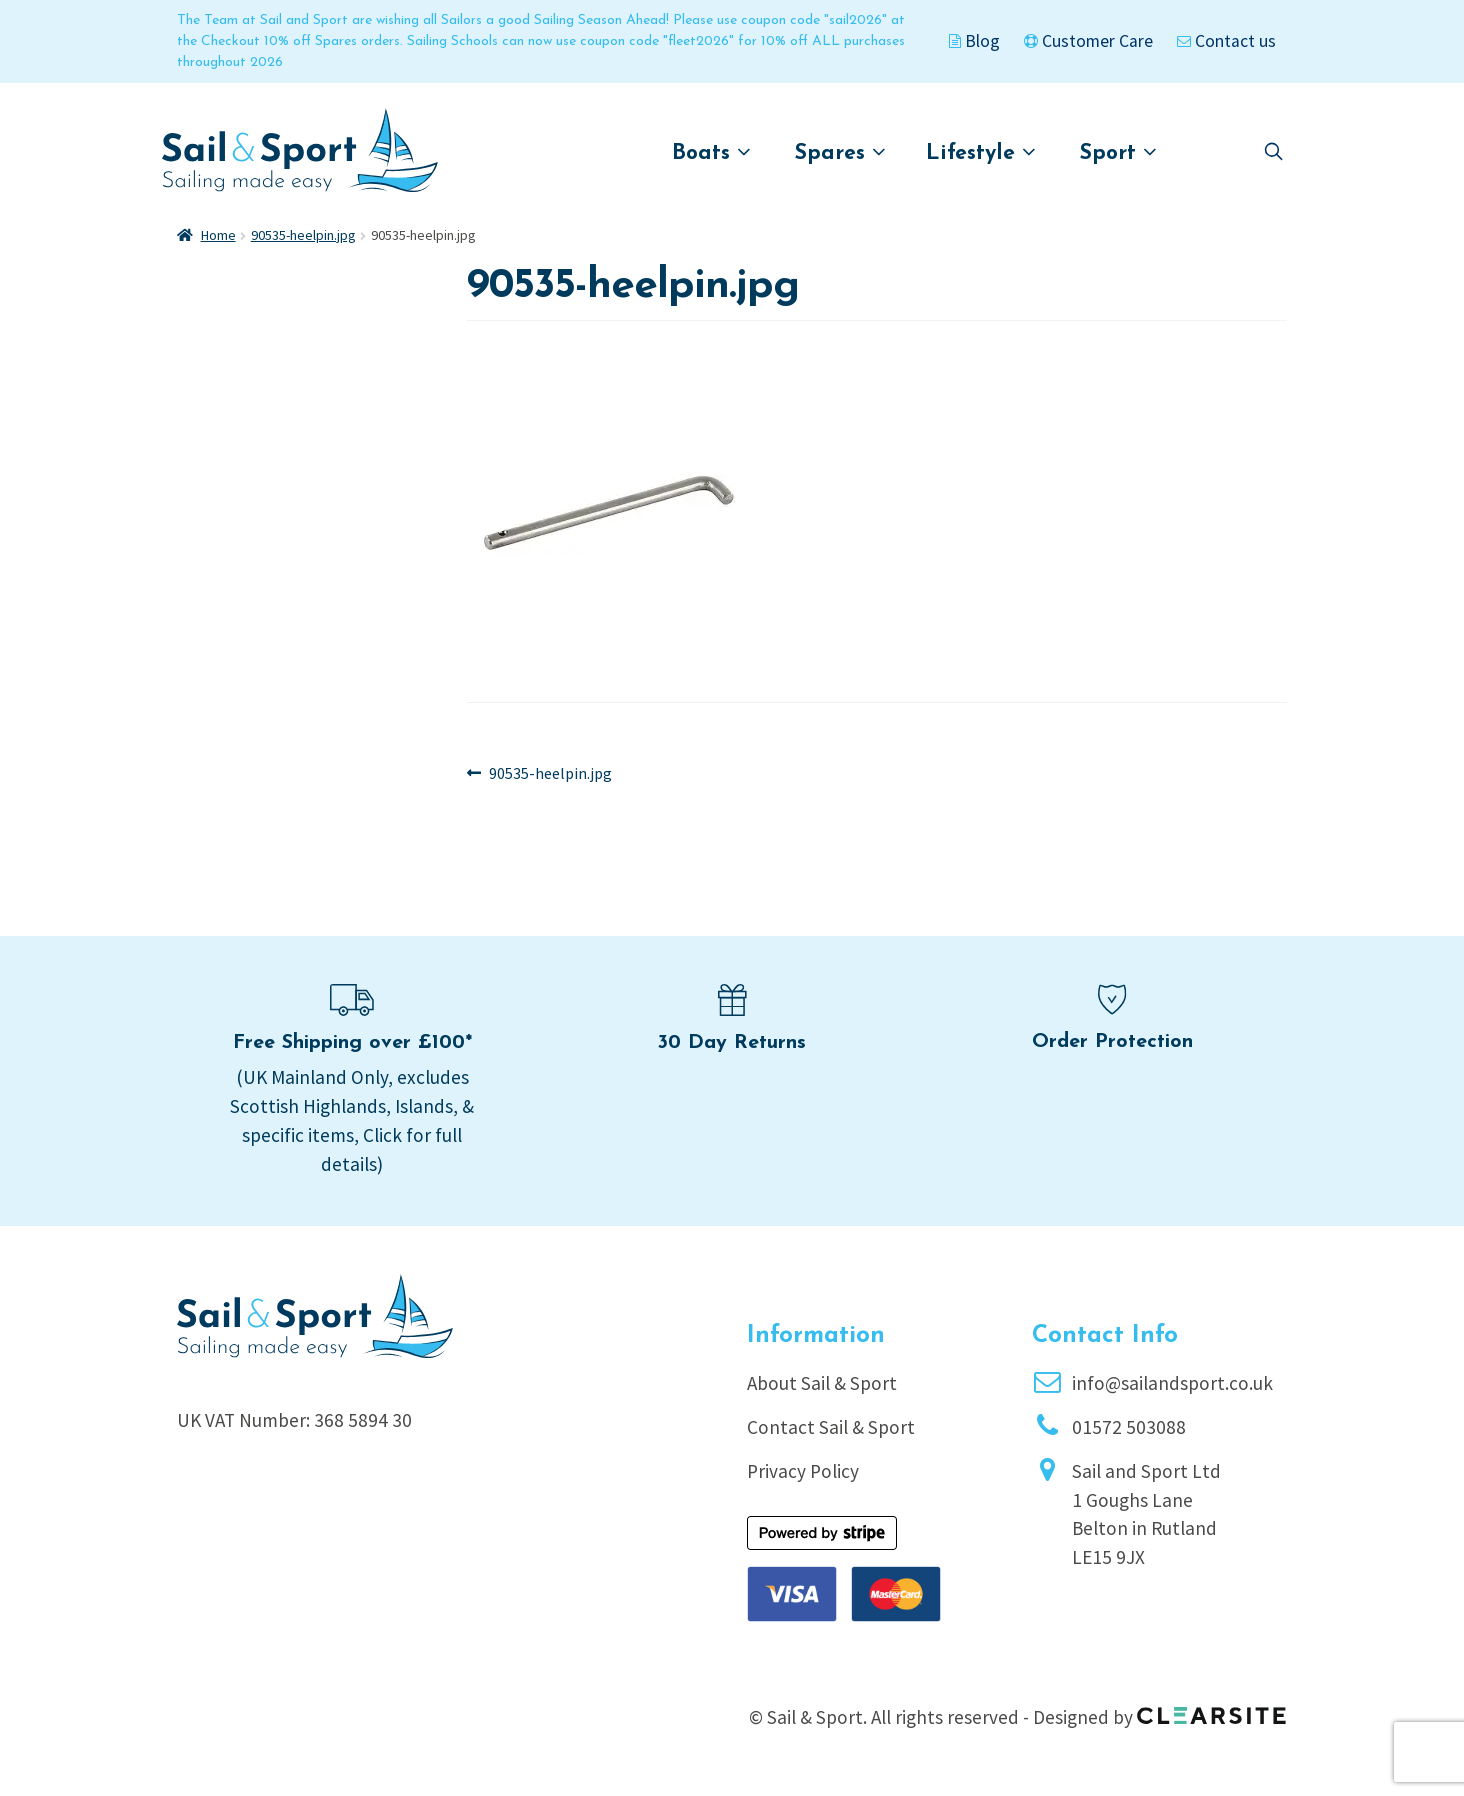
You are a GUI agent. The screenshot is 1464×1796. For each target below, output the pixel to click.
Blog (974, 41)
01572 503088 (1129, 1427)
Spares (840, 152)
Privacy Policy (803, 1471)
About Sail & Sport (822, 1383)
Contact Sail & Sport (831, 1427)
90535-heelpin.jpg (303, 235)
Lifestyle (981, 152)
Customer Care (1088, 41)
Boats (711, 152)
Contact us (1226, 41)
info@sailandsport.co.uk (1172, 1383)
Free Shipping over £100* (352, 1043)
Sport (1118, 152)
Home (218, 235)
